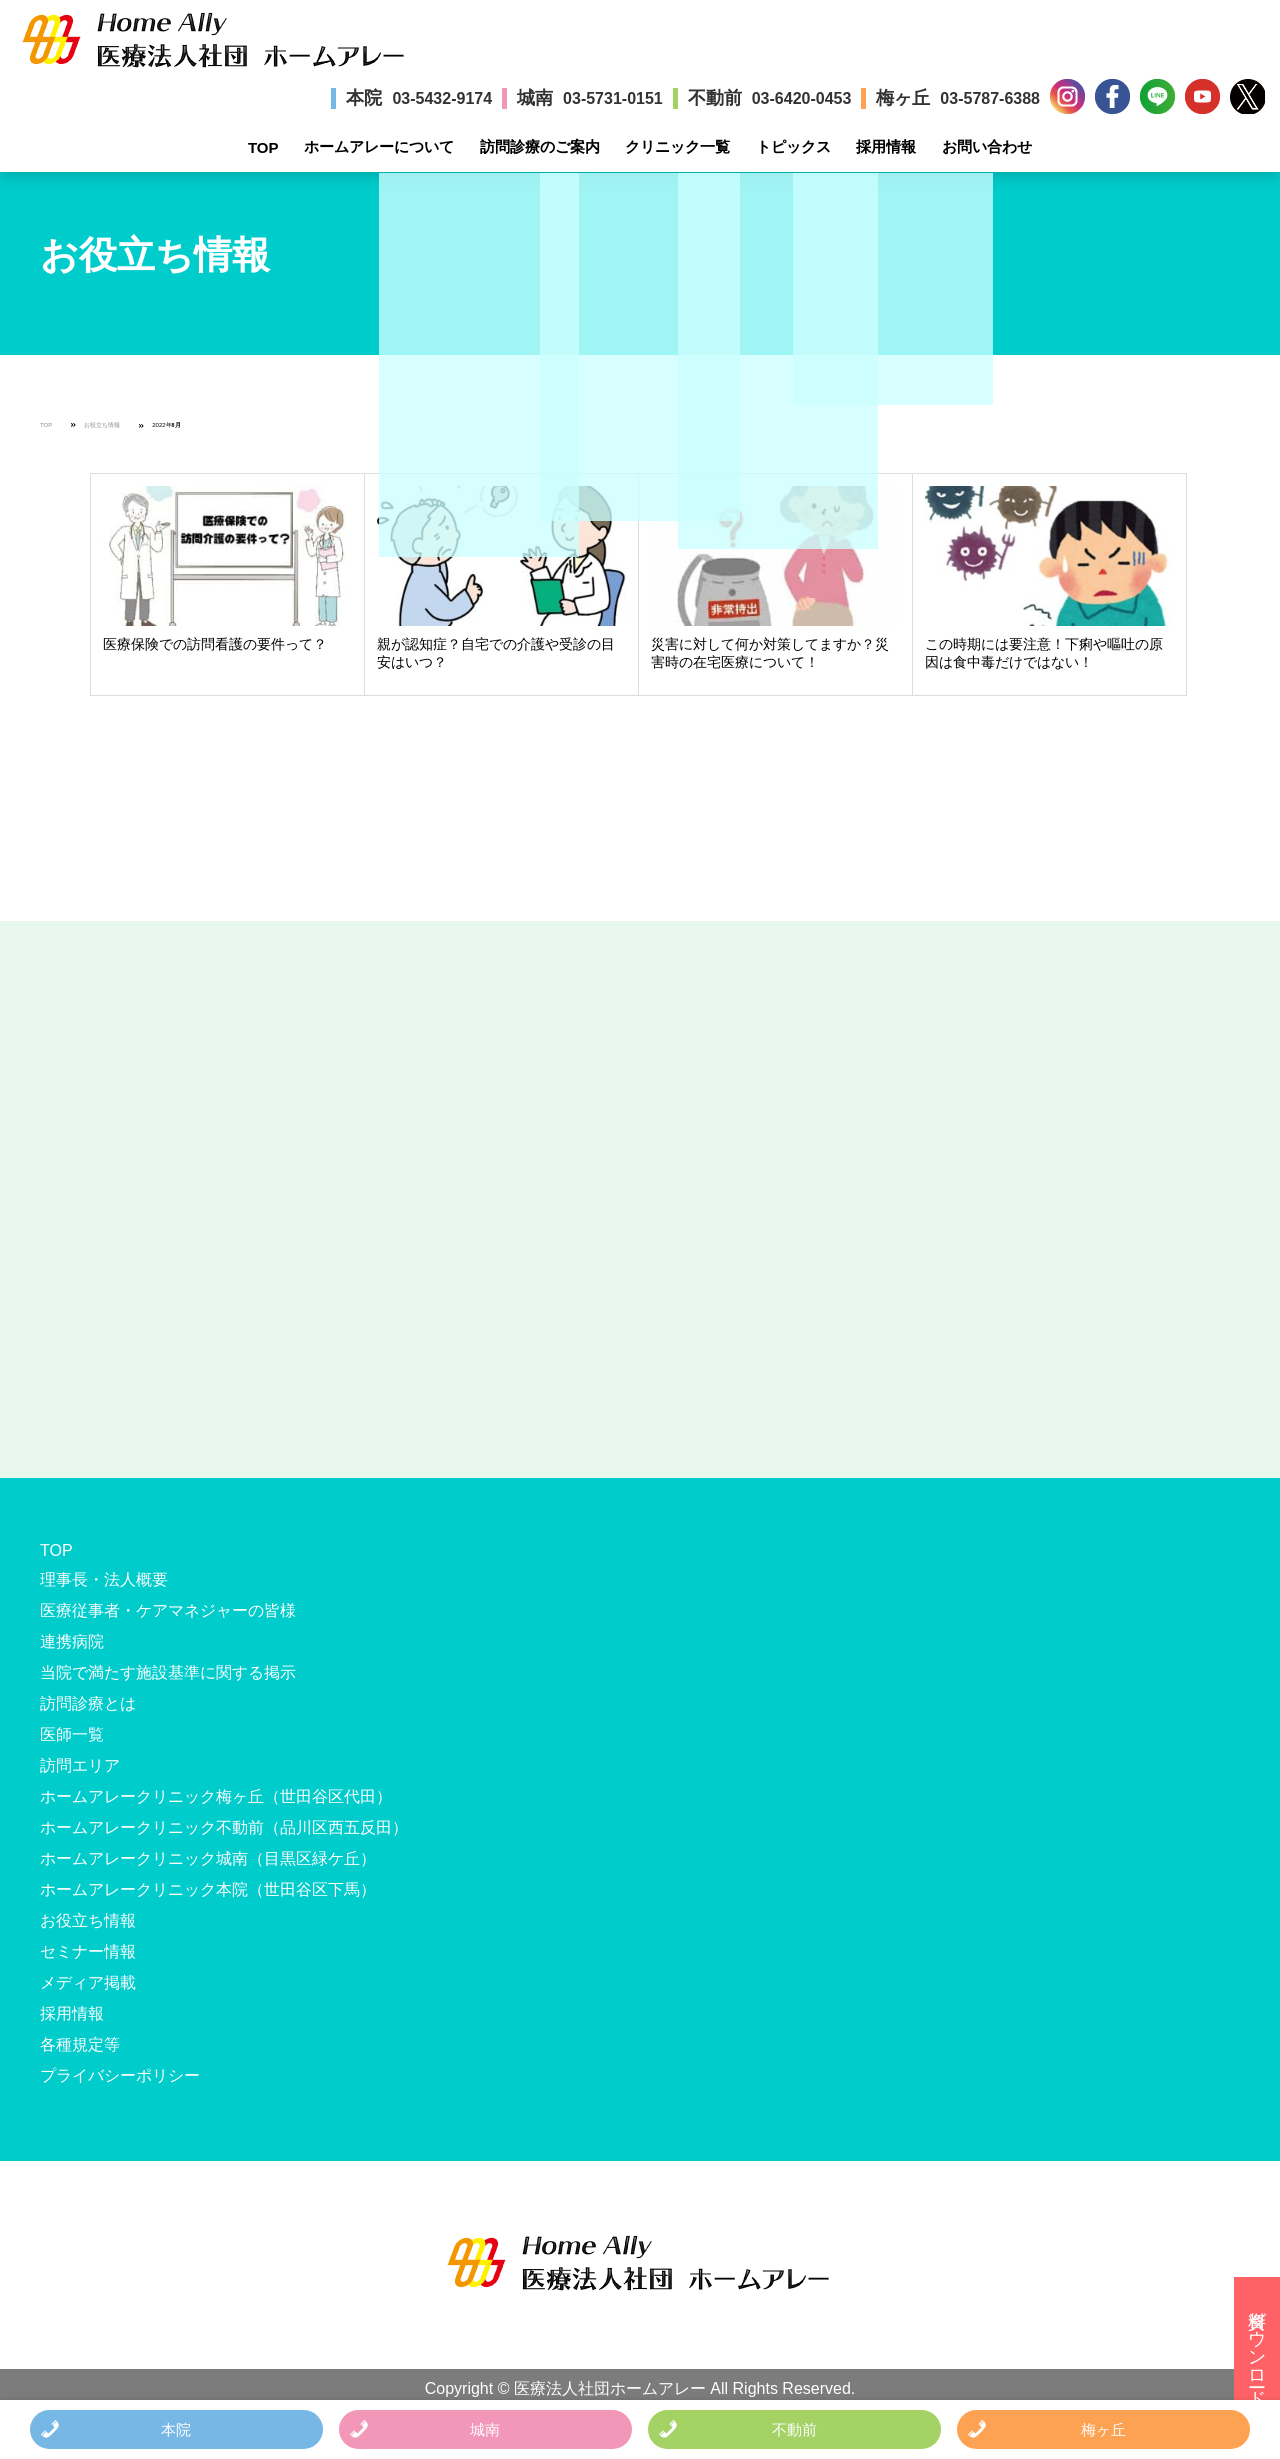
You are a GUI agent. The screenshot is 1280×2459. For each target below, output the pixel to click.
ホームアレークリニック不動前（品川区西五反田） (224, 1827)
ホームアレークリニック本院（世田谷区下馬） (208, 1889)
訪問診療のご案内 (540, 146)
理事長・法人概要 (104, 1579)
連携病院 (72, 1641)
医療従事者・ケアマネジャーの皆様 (168, 1610)
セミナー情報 (88, 1951)
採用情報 (886, 146)
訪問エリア (80, 1765)
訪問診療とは (88, 1703)
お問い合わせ (987, 146)
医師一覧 (72, 1734)
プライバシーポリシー (120, 2075)
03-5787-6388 (990, 98)
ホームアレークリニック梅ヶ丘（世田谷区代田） (216, 1796)
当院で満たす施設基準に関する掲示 (168, 1672)
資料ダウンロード (1257, 2348)
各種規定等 (80, 2044)
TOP (263, 147)
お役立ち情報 (102, 425)
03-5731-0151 (613, 98)
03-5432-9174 (442, 98)
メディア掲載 (88, 1982)
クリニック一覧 (677, 146)
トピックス (793, 146)
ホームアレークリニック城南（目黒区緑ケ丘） (208, 1858)
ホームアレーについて (379, 146)
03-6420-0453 (802, 98)
